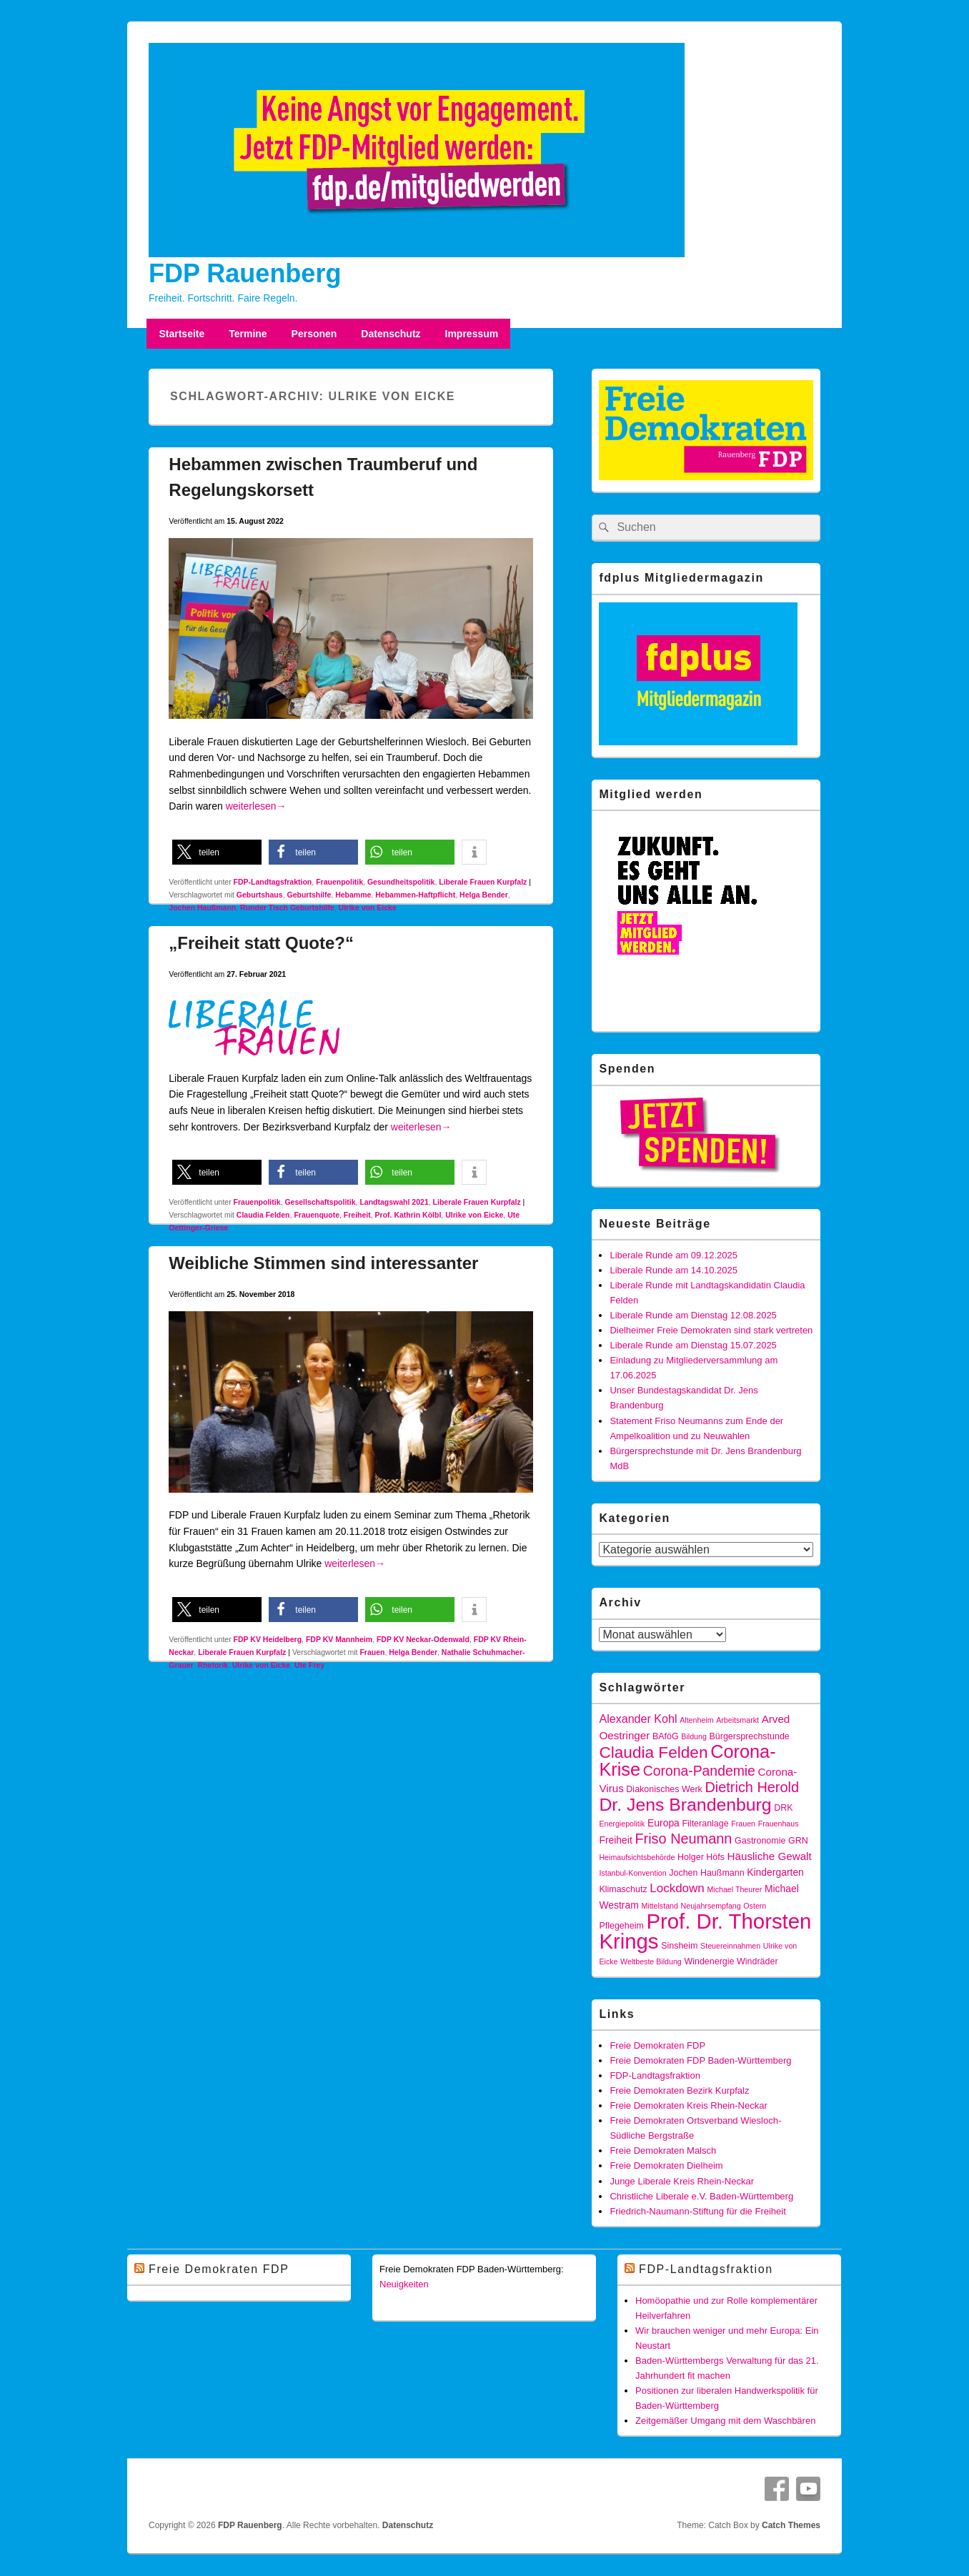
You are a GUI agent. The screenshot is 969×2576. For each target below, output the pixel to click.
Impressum (472, 333)
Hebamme (353, 894)
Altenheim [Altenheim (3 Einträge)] (696, 1720)
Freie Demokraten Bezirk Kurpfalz (679, 2090)
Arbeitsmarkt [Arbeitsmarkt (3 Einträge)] (737, 1720)
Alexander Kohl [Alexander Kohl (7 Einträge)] (638, 1718)
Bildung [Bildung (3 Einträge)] (694, 1736)
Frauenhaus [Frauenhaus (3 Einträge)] (778, 1823)
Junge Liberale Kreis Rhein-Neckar (682, 2181)
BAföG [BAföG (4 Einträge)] (665, 1736)
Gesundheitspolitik (401, 881)
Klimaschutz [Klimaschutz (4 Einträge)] (623, 1889)
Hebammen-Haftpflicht (415, 894)
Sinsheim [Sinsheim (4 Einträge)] (679, 1946)
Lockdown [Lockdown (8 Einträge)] (677, 1888)
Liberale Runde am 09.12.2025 (673, 1255)
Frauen (371, 1652)
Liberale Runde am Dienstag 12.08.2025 (693, 1315)
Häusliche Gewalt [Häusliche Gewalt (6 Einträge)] (769, 1856)
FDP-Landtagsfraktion (273, 881)
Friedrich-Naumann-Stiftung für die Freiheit (697, 2211)
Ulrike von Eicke (368, 907)
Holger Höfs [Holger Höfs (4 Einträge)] (701, 1857)
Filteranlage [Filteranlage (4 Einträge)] (705, 1824)
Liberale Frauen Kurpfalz (483, 881)
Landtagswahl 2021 (393, 1202)
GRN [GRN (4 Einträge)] (798, 1841)
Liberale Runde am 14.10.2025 (673, 1270)
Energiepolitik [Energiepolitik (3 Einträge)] (622, 1823)
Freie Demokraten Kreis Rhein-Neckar (688, 2105)
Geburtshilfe (309, 894)
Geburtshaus (260, 894)
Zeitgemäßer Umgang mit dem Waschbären (725, 2420)
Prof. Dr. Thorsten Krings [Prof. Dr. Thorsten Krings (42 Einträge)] (705, 1931)
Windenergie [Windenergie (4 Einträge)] (709, 1961)
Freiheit (357, 1214)
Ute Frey (309, 1665)
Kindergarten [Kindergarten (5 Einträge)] (775, 1872)
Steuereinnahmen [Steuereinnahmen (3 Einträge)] (730, 1945)
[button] (217, 852)
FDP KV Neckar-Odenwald (423, 1639)
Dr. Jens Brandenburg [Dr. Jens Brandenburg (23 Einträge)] (685, 1804)
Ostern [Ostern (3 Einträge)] (754, 1905)
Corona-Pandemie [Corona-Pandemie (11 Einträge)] (699, 1771)
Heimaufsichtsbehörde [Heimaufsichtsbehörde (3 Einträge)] (637, 1857)
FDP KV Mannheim (339, 1639)
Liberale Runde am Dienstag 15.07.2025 (693, 1345)
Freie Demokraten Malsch (663, 2150)
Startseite (181, 333)
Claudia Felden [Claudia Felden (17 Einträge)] (653, 1752)
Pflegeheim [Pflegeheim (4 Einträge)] (621, 1926)
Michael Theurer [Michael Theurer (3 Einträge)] (734, 1889)
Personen (314, 333)
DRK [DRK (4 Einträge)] (783, 1808)
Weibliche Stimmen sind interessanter (323, 1263)
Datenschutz (390, 333)
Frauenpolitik (339, 881)
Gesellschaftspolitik (319, 1202)
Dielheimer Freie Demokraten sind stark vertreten (711, 1330)
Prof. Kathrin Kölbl (408, 1214)
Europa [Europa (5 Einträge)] (663, 1823)
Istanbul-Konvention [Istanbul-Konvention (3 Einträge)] (632, 1873)
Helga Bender (483, 894)
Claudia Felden (263, 1214)
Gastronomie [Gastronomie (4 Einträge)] (760, 1841)
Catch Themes (791, 2525)
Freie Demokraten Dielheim (666, 2165)
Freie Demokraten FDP (657, 2045)
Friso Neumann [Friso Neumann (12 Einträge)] (683, 1838)
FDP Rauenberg (245, 273)
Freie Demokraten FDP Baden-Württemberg (700, 2060)
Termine (248, 333)
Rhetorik (213, 1665)
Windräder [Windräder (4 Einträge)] (757, 1961)
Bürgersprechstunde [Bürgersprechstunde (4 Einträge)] (749, 1736)
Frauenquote (316, 1214)
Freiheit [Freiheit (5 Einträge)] (615, 1840)
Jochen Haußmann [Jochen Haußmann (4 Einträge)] (706, 1873)
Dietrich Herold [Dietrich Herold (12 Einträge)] (752, 1787)
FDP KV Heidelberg (268, 1639)
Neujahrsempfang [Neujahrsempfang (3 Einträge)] (711, 1905)
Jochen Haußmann (202, 907)
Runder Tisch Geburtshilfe (287, 907)
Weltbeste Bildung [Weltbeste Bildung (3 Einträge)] (651, 1961)
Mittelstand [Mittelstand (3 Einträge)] (659, 1905)
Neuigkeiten (404, 2284)
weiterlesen (256, 806)
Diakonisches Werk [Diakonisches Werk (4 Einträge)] (664, 1789)
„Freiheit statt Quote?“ (261, 943)
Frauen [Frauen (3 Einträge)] (743, 1823)
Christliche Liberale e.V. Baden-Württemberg (701, 2196)
